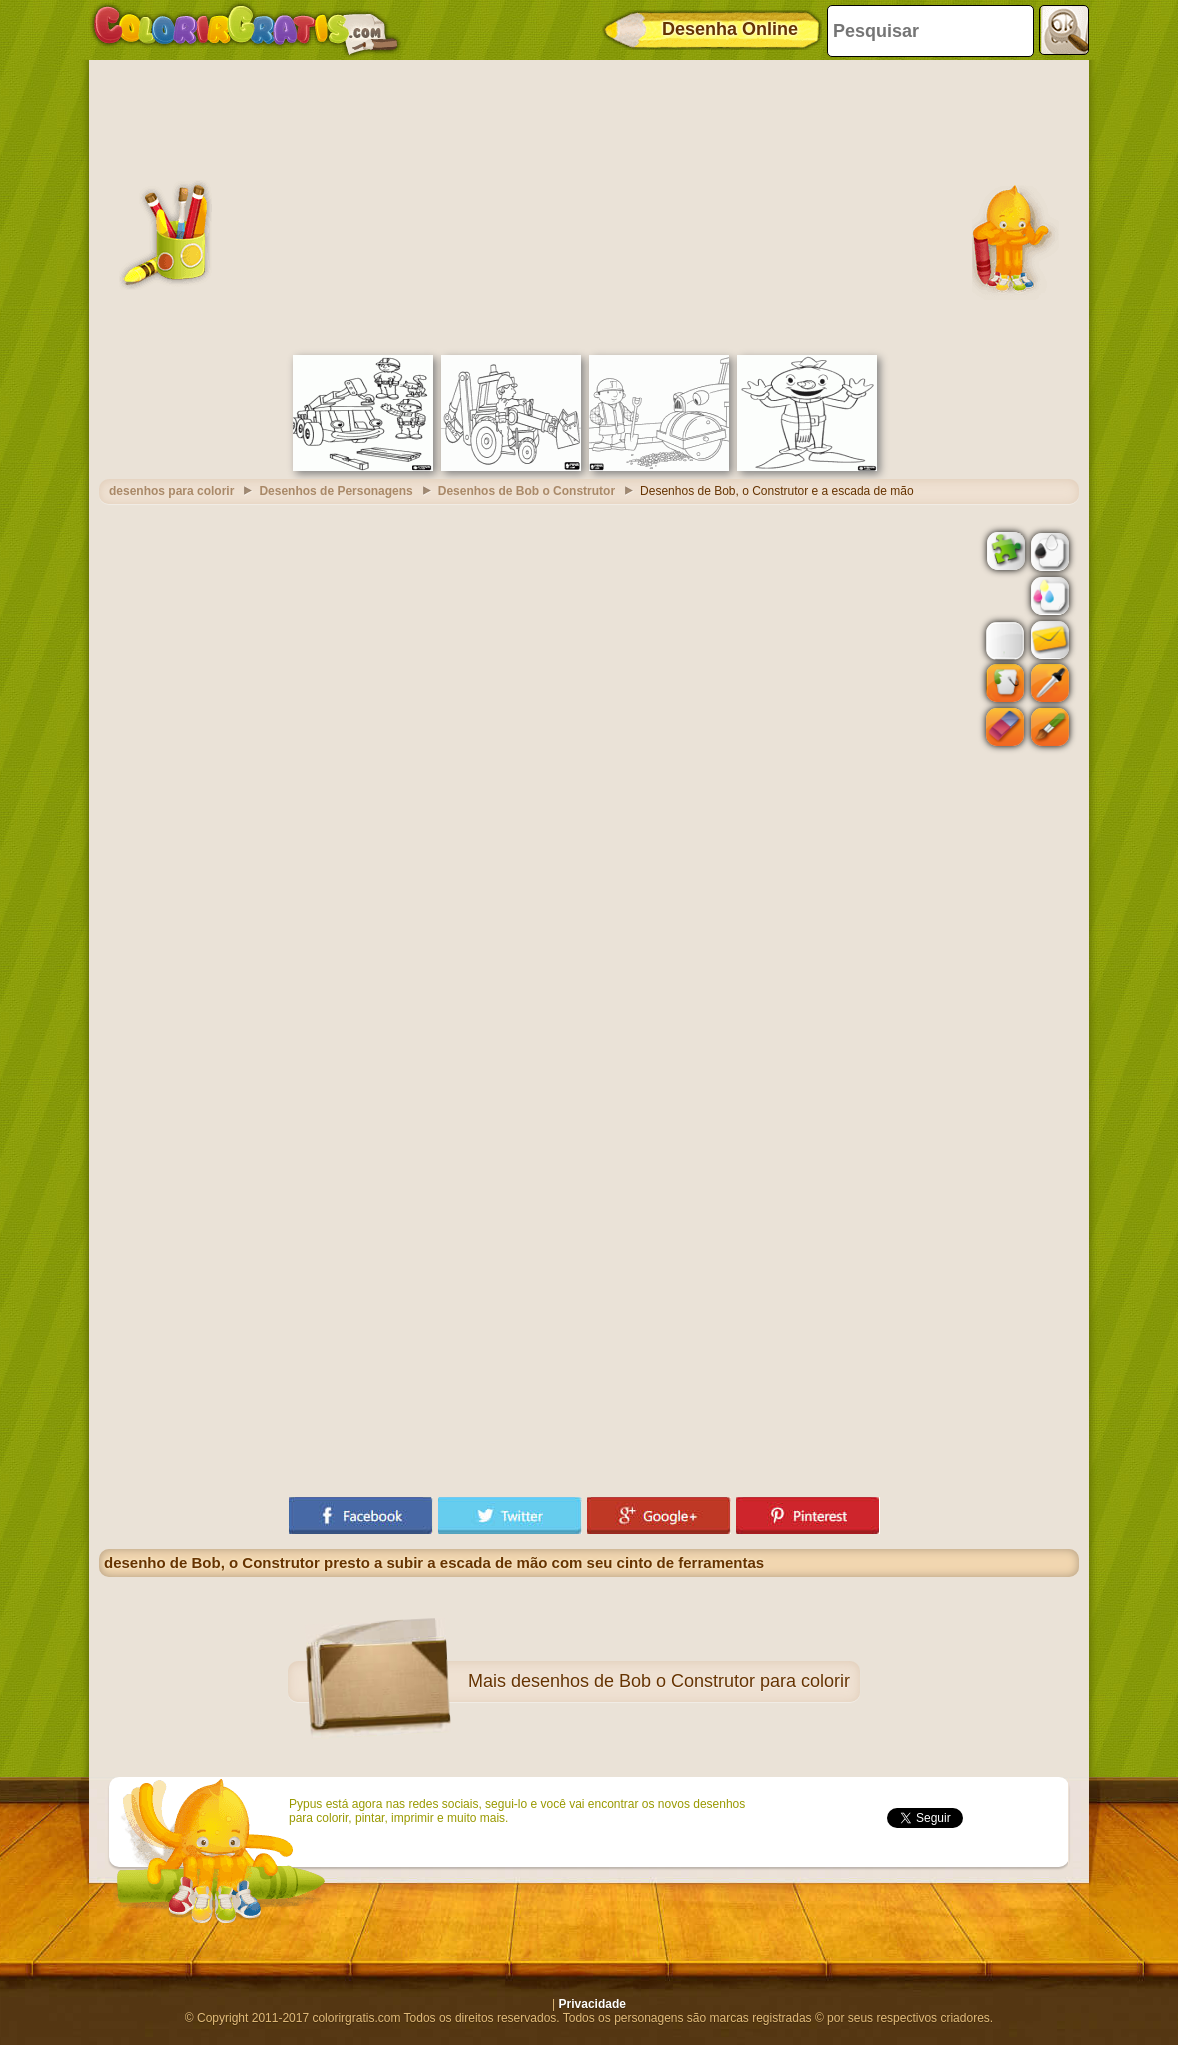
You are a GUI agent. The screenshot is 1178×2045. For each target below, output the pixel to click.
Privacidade (592, 2004)
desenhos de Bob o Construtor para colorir (680, 1681)
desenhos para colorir (171, 491)
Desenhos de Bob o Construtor (526, 491)
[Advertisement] (589, 205)
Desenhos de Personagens (335, 491)
